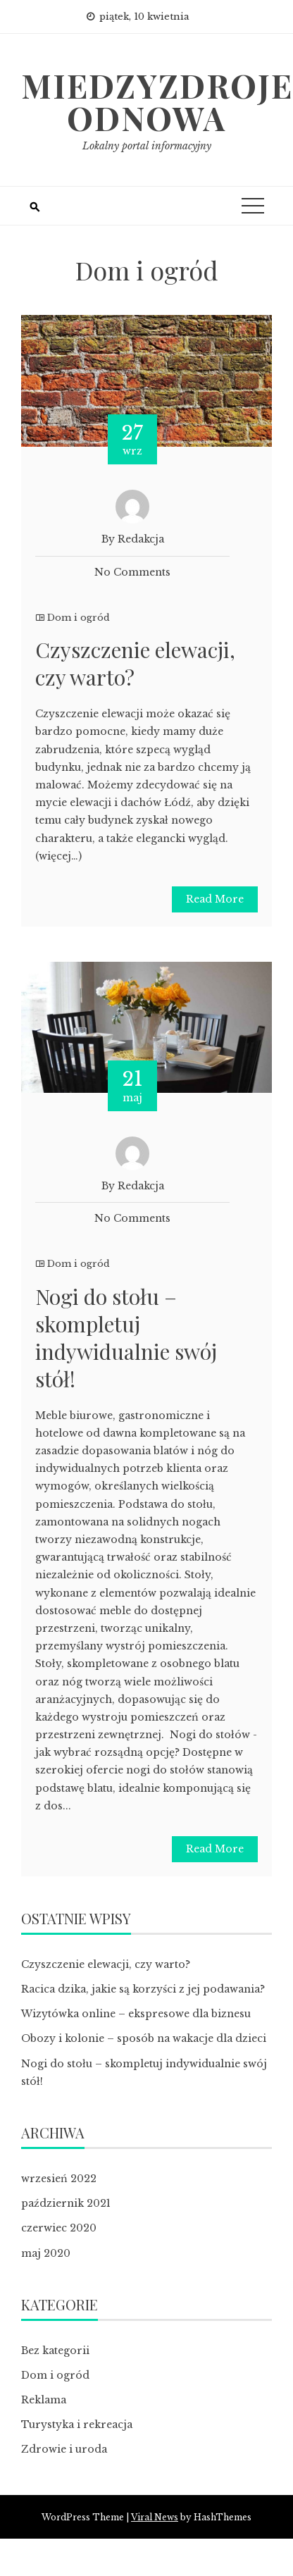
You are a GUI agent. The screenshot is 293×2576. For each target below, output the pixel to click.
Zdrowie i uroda (64, 2449)
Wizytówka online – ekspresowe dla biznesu (136, 2013)
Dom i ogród (78, 618)
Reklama (43, 2400)
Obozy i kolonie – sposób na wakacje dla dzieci (143, 2038)
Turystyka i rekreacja (76, 2424)
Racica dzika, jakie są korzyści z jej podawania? (143, 1989)
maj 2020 (45, 2253)
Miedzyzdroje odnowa (157, 101)
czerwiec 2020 (58, 2228)
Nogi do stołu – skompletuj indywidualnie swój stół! (126, 1337)
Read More (215, 899)
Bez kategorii (55, 2350)
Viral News (154, 2517)
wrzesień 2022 (58, 2178)
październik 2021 (66, 2203)
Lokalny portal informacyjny (146, 146)
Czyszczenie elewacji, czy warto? (135, 663)
